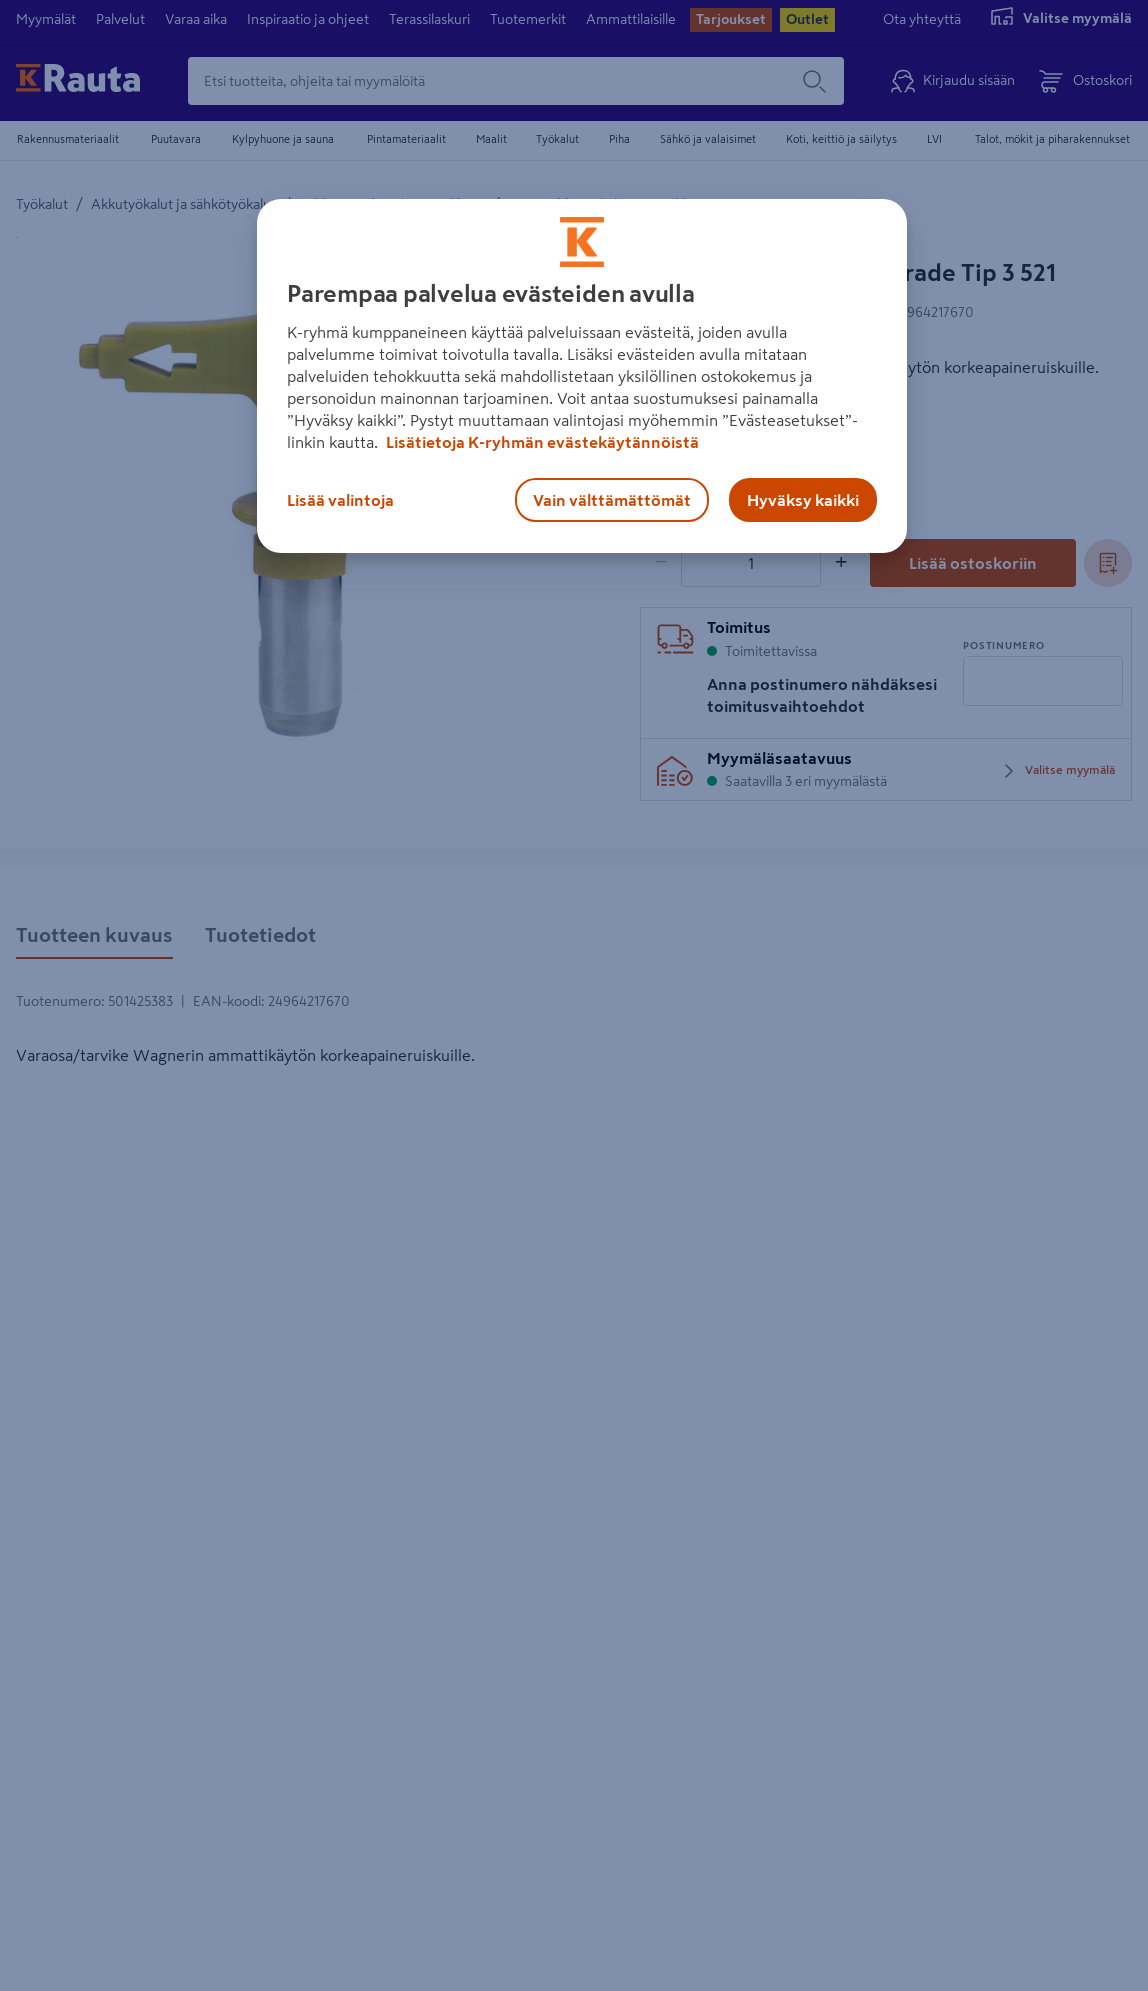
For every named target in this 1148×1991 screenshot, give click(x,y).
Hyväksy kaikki (803, 500)
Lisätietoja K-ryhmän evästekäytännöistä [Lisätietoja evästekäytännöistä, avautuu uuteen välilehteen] (541, 442)
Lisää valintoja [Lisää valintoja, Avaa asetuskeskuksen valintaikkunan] (340, 500)
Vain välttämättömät (612, 500)
